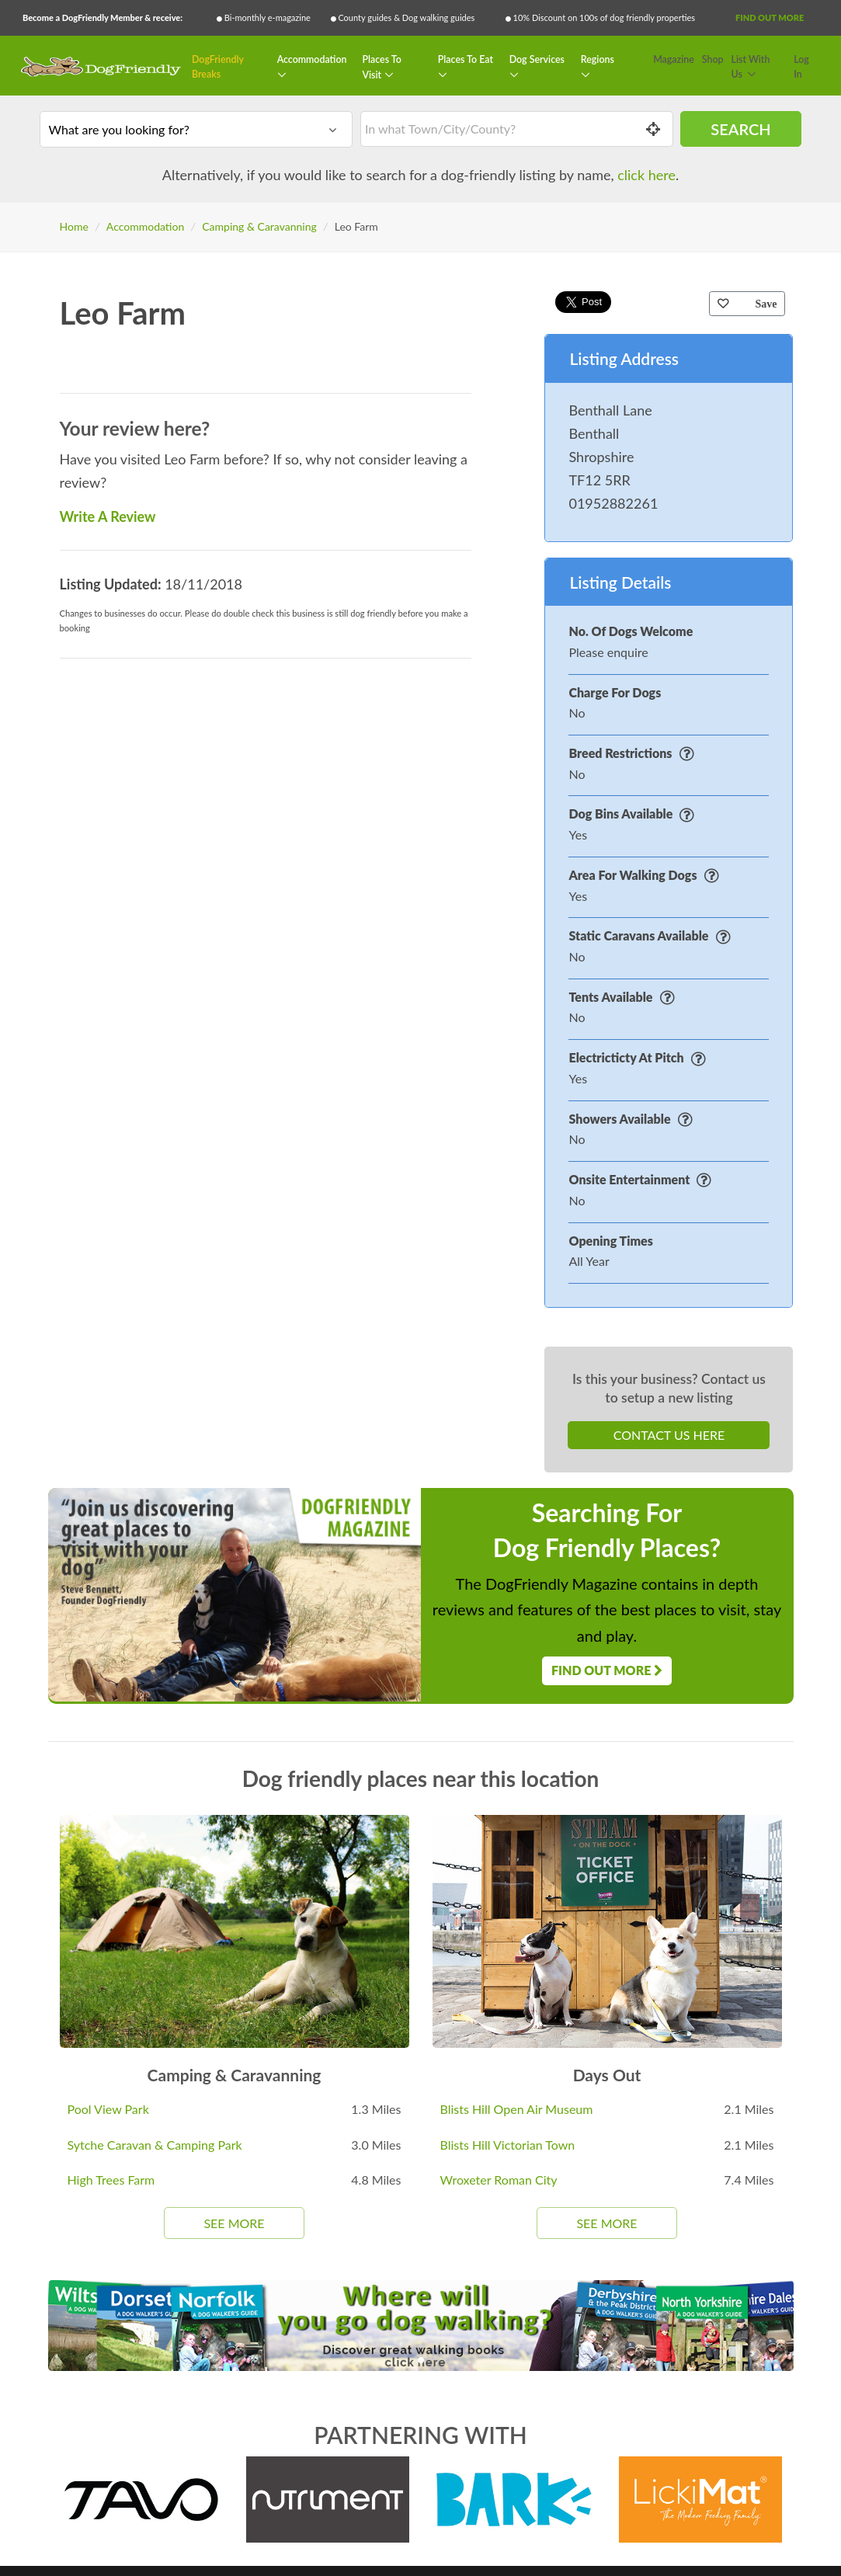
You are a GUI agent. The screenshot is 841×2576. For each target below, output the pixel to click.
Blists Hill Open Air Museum (516, 2108)
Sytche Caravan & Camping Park (155, 2144)
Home (74, 226)
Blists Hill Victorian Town (507, 2144)
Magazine (673, 59)
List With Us (751, 67)
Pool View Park (108, 2108)
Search (740, 129)
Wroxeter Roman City (499, 2179)
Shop (713, 59)
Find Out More (769, 17)
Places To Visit (381, 67)
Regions (597, 59)
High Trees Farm (111, 2179)
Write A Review (108, 516)
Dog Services (537, 59)
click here (646, 174)
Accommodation (312, 59)
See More (233, 2223)
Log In (801, 67)
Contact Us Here (669, 1434)
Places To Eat (465, 59)
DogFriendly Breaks (218, 67)
